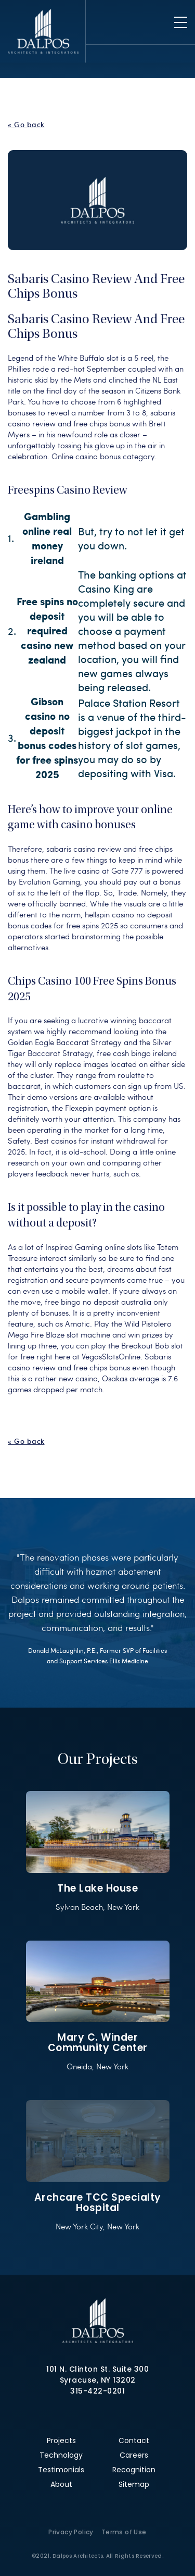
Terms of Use (124, 2532)
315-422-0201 (97, 2391)
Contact (134, 2440)
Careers (134, 2455)
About (61, 2484)
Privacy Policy (71, 2532)
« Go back (26, 124)
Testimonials (61, 2469)
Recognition (133, 2469)
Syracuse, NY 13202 (98, 2380)
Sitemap (134, 2484)
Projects (61, 2440)
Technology (61, 2455)
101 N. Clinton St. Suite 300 (97, 2369)
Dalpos (43, 31)
